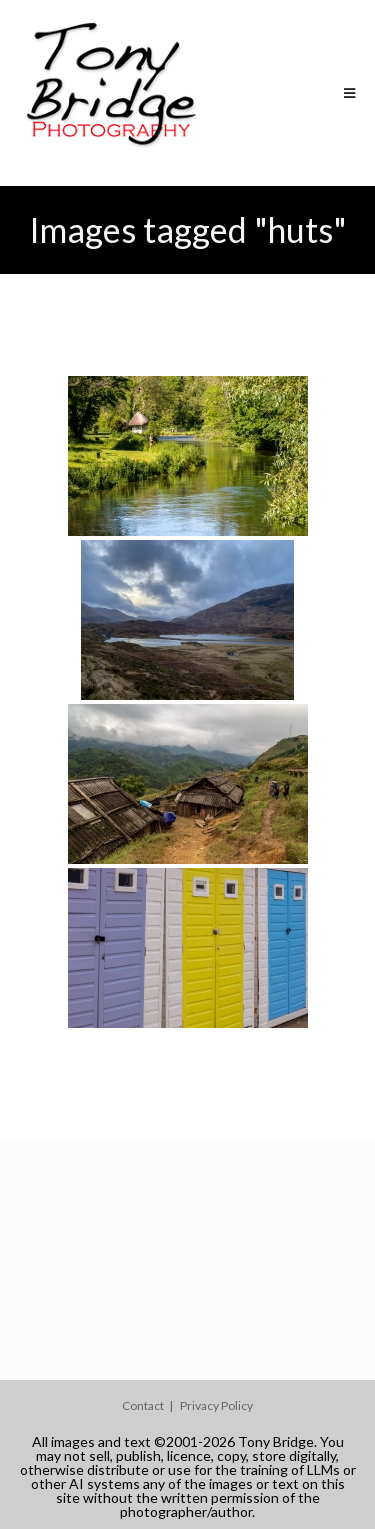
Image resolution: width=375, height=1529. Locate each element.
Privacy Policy (216, 1405)
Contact (143, 1405)
